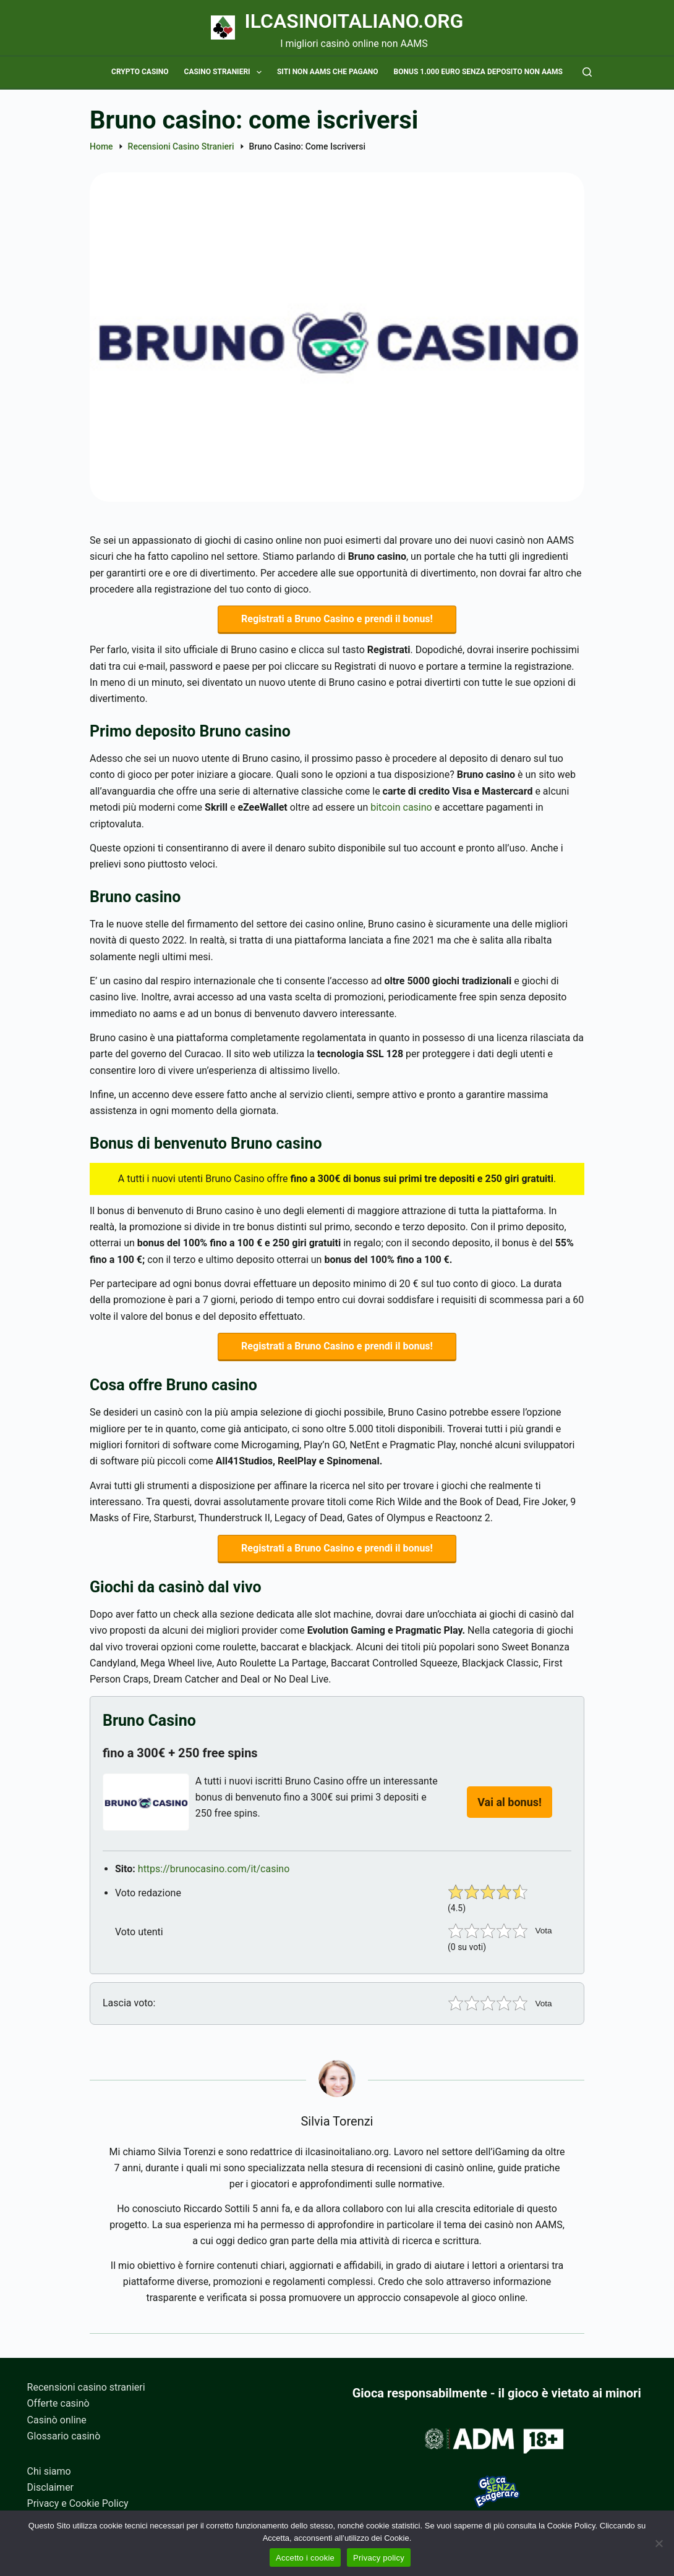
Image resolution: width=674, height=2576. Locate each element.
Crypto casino (140, 71)
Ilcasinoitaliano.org (354, 21)
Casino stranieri (225, 72)
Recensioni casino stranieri (86, 2387)
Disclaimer (50, 2487)
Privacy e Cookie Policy (78, 2504)
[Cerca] (587, 72)
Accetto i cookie (305, 2557)
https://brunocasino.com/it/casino (214, 1875)
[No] (658, 2543)
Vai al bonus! (509, 1807)
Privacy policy (378, 2557)
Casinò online (57, 2420)
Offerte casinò (58, 2404)
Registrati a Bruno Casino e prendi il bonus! (337, 620)
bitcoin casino (401, 809)
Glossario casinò (64, 2437)
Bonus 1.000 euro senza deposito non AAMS (478, 71)
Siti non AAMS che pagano (327, 71)
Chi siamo (49, 2471)
